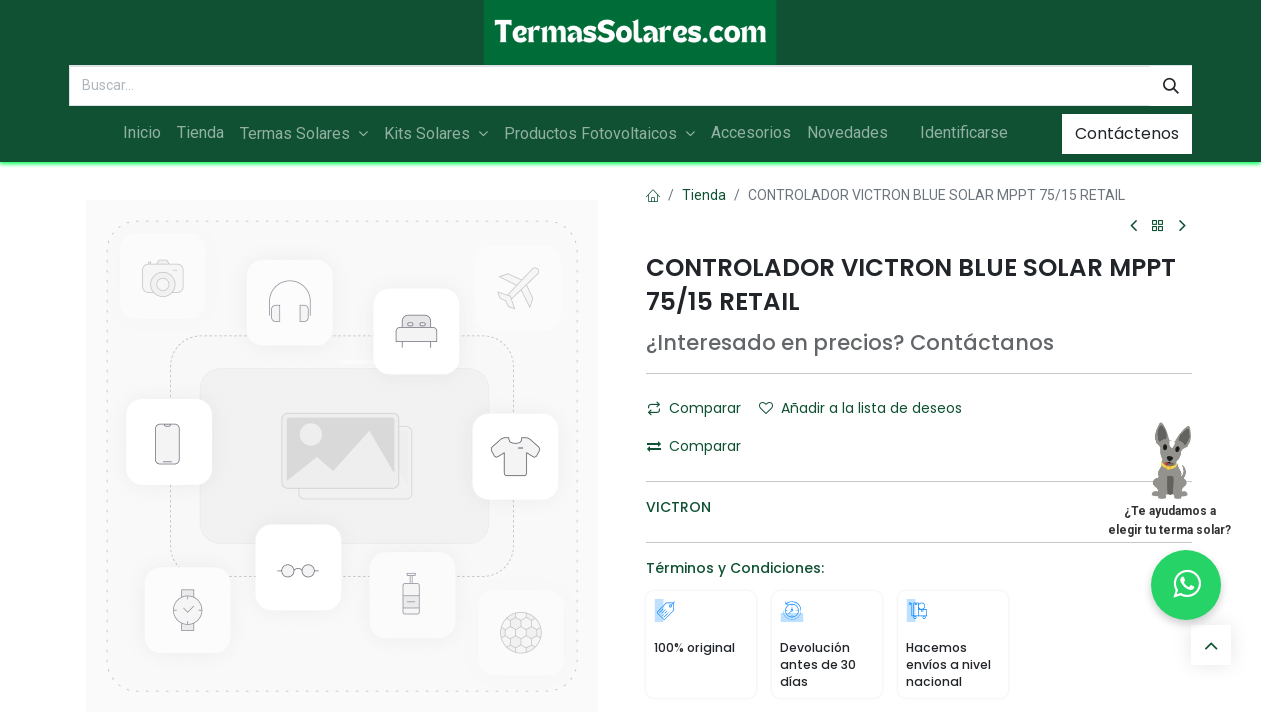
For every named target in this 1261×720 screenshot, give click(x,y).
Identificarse (964, 132)
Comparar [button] (694, 408)
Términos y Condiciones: (735, 568)
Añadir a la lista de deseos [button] (860, 408)
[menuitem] (142, 133)
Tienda (704, 195)
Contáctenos (1127, 133)
